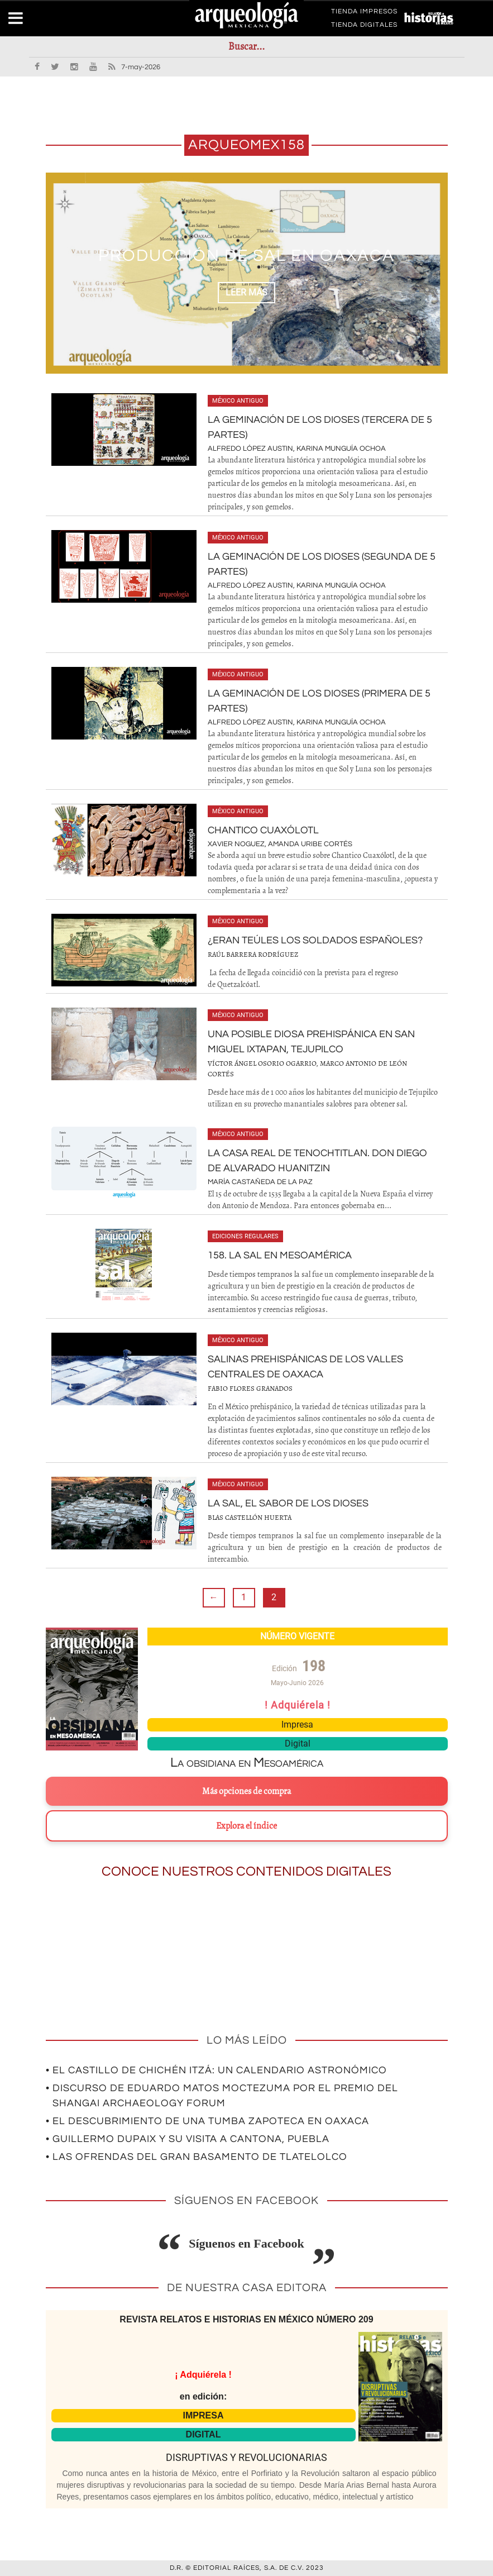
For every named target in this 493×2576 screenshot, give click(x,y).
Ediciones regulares (245, 1236)
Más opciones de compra (246, 1791)
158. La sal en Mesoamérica (280, 1255)
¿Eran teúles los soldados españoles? (315, 940)
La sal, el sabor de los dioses (288, 1503)
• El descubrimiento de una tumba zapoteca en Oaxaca (207, 2121)
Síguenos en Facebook (246, 2243)
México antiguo (238, 400)
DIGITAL (203, 2434)
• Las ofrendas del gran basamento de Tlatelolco (196, 2157)
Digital (297, 1743)
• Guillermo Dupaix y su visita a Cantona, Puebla (187, 2139)
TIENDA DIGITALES (364, 26)
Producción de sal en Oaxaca (246, 255)
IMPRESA (203, 2415)
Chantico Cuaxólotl (263, 830)
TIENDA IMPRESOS (364, 13)
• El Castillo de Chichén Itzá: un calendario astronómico (216, 2070)
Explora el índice (246, 1826)
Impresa (297, 1724)
